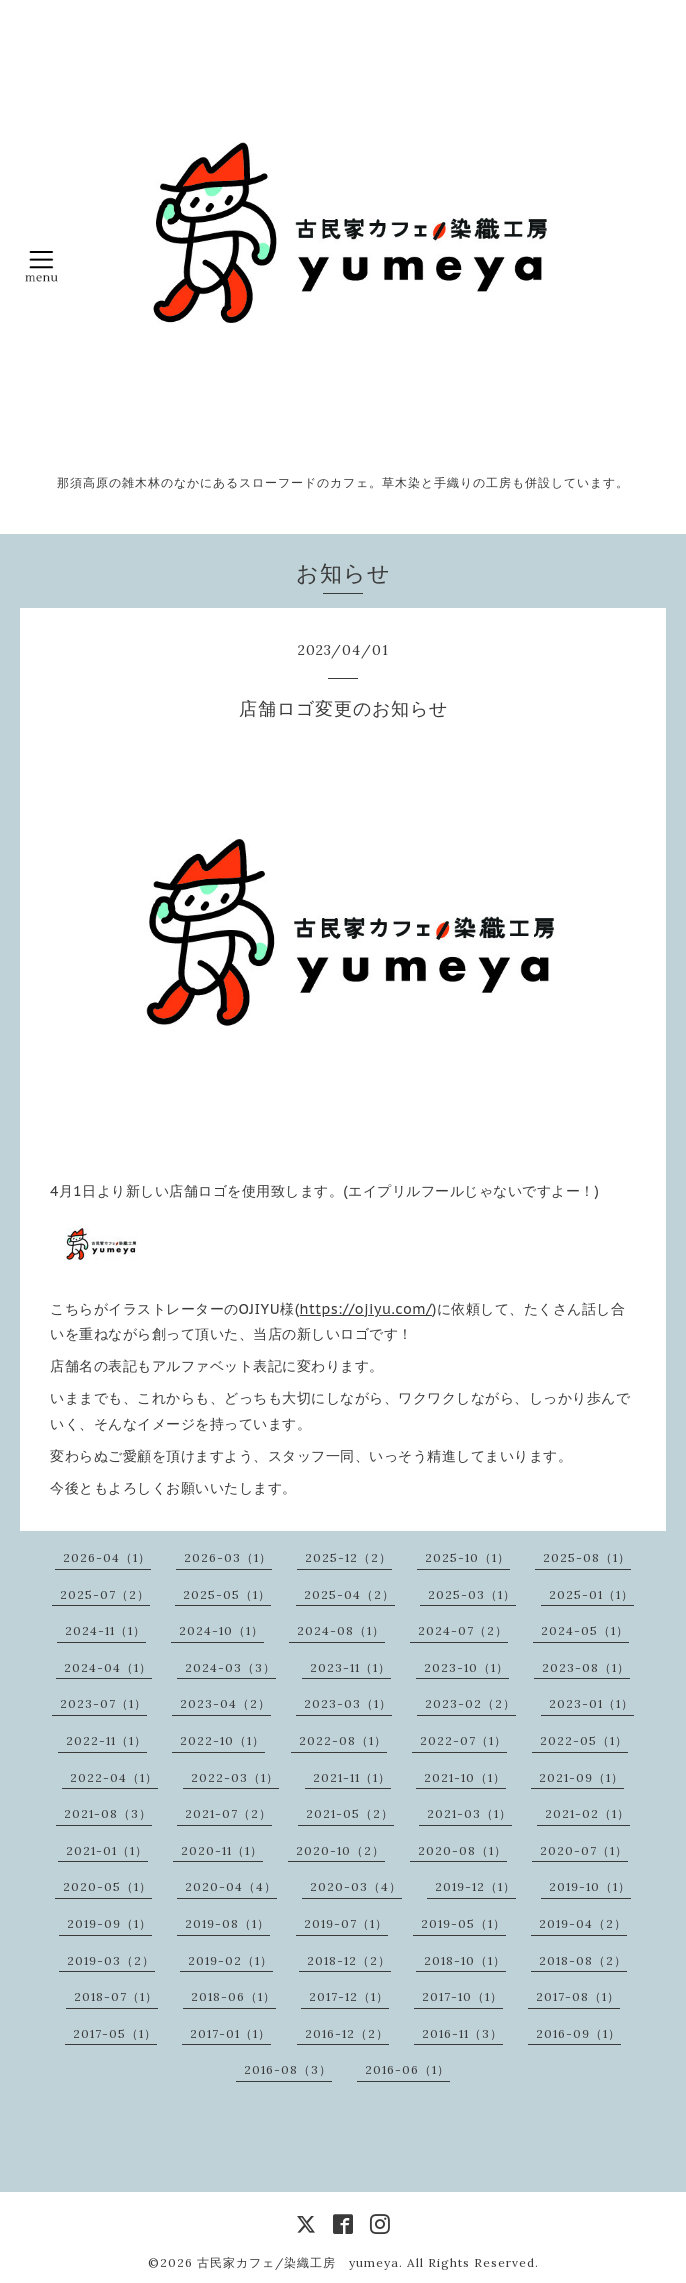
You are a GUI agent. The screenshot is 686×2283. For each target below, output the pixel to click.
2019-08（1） (227, 1923)
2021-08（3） (108, 1813)
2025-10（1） (467, 1557)
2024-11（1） (105, 1630)
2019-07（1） (346, 1923)
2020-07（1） (584, 1850)
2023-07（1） (103, 1703)
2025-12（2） (348, 1557)
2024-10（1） (221, 1630)
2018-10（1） (465, 1960)
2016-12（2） (347, 2033)
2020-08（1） (462, 1850)
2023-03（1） (348, 1703)
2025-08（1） (587, 1557)
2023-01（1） (591, 1703)
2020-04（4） (231, 1886)
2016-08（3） (288, 2069)
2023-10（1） (466, 1667)
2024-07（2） (463, 1630)
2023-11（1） (350, 1667)
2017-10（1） (462, 1996)
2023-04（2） (225, 1703)
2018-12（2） (349, 1960)
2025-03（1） (472, 1594)
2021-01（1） (107, 1850)
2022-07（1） (463, 1740)
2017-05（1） (115, 2033)
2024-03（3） (230, 1667)
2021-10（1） (465, 1777)
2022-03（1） (235, 1777)
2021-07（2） (228, 1813)
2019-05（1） (463, 1923)
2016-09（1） (578, 2033)
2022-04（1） (114, 1777)
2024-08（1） (341, 1630)
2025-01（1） (591, 1594)
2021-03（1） (469, 1813)
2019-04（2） (583, 1923)
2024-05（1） (585, 1630)
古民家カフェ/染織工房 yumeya (298, 2262)
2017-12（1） (349, 1996)
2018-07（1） (116, 1996)
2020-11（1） (222, 1850)
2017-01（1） (230, 2033)
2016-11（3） (462, 2033)
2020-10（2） (340, 1850)
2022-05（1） (584, 1740)
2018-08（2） (583, 1960)
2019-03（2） (111, 1960)
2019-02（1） (230, 1960)
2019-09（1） (109, 1923)
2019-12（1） (475, 1886)
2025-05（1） (227, 1594)
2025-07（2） (105, 1594)
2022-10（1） (222, 1740)
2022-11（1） (106, 1740)
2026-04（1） (107, 1557)
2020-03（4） (356, 1886)
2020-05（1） (107, 1886)
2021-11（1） (352, 1777)
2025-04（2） (349, 1594)
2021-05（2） (350, 1813)
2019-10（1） (590, 1886)
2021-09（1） (581, 1777)
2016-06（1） (407, 2069)
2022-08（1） (343, 1740)
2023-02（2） (470, 1703)
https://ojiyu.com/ (366, 1309)
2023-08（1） (586, 1667)
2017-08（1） (578, 1996)
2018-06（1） (233, 1996)
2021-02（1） (587, 1813)
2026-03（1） (228, 1557)
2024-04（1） (108, 1667)
